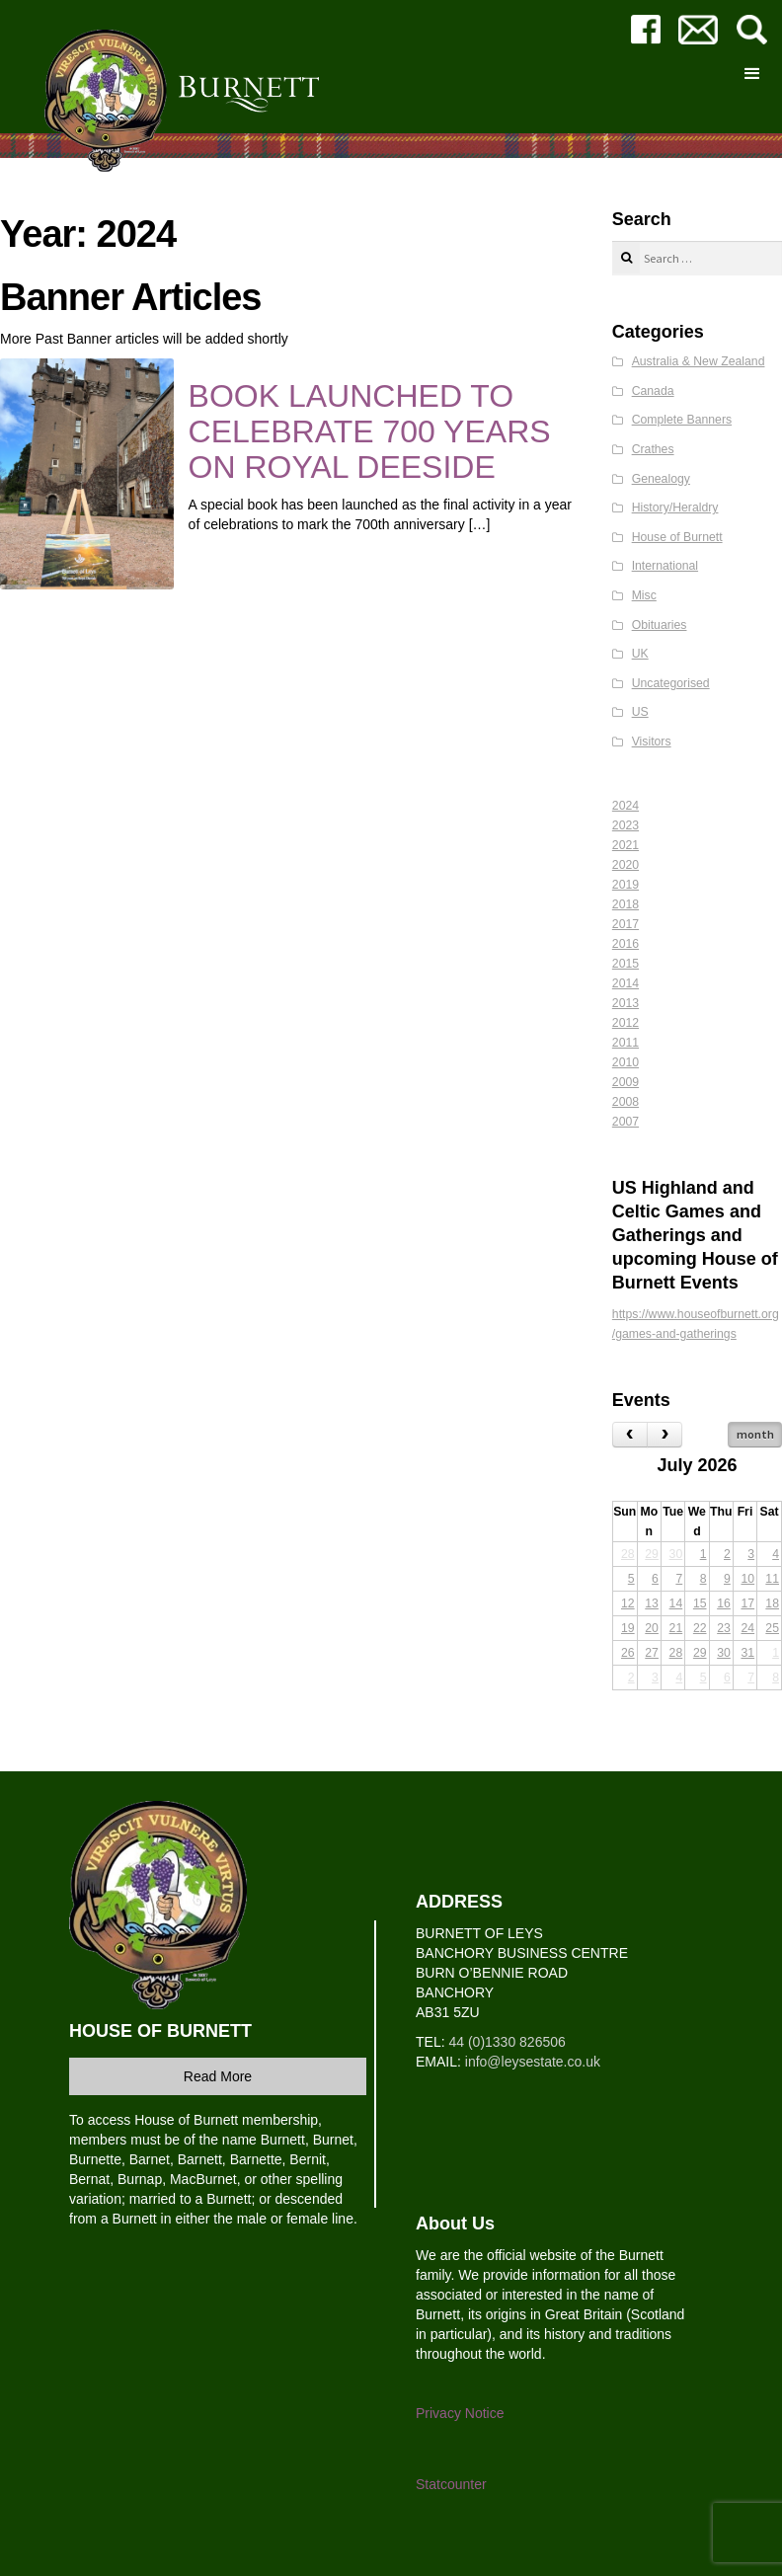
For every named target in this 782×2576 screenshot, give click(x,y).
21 (676, 1628)
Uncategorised (671, 683)
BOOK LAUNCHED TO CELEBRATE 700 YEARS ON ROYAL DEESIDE (370, 431)
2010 (625, 1062)
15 (700, 1603)
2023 (625, 825)
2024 (625, 806)
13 (652, 1603)
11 (772, 1579)
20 (652, 1628)
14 (676, 1603)
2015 (625, 964)
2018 (625, 904)
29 (652, 1554)
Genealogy (661, 479)
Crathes (653, 449)
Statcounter (451, 2484)
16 (724, 1603)
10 (747, 1579)
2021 (625, 845)
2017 (625, 924)
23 (724, 1628)
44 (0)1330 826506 (506, 2042)
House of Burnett (677, 537)
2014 (625, 983)
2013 (625, 1003)
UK (640, 654)
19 (628, 1628)
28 (628, 1554)
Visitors (651, 741)
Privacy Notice (460, 2413)
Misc (644, 595)
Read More (218, 2076)
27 (652, 1653)
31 (747, 1653)
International (665, 566)
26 (628, 1653)
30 (676, 1554)
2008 (625, 1102)
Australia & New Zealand (698, 361)
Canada (653, 391)
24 (747, 1628)
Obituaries (659, 625)
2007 (625, 1122)
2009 (625, 1082)
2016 (625, 944)
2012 (625, 1023)
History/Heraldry (675, 507)
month (755, 1434)
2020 (625, 865)
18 (772, 1603)
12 (628, 1603)
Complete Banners (682, 420)
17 (747, 1603)
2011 (625, 1043)
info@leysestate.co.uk (532, 2061)
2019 (625, 885)
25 (772, 1628)
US (640, 712)
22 (700, 1628)
